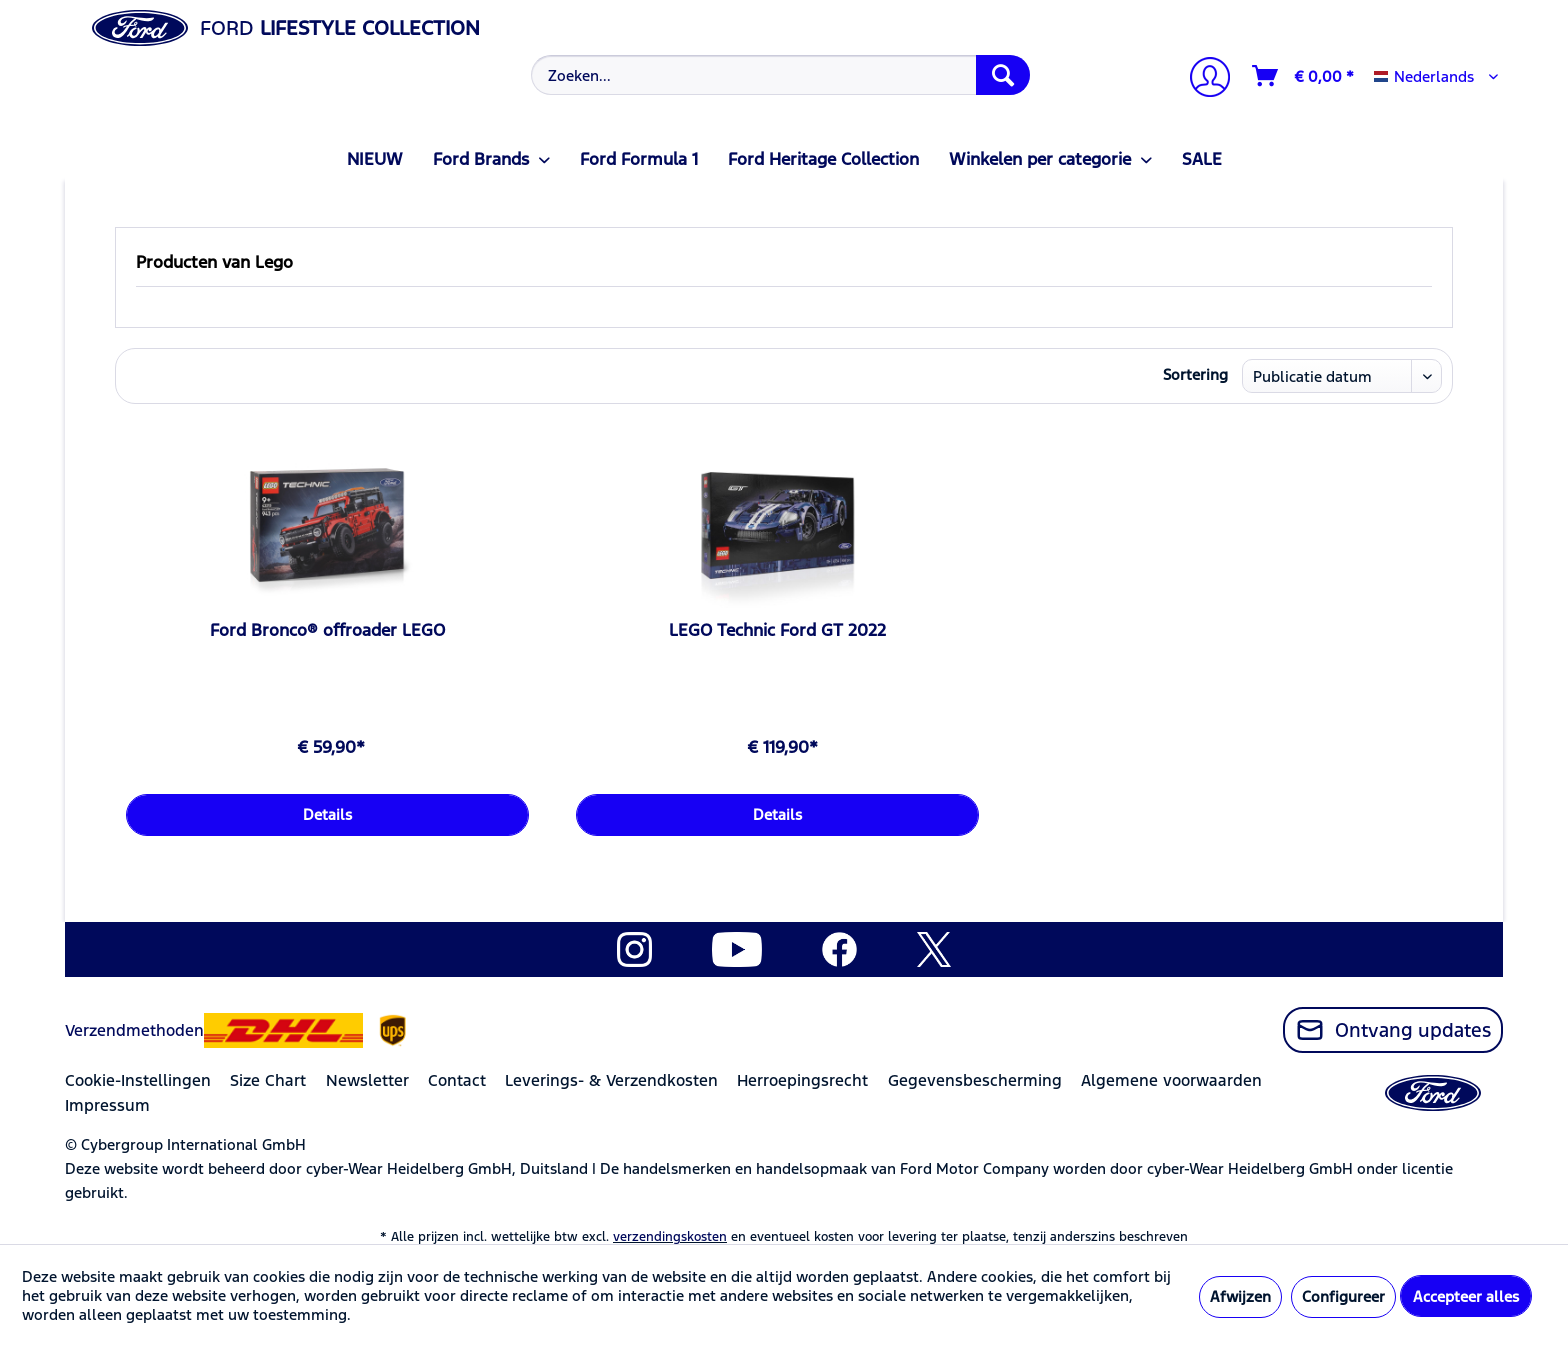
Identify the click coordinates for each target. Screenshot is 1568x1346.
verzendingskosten (670, 1237)
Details (327, 814)
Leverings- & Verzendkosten (611, 1080)
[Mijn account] (1202, 79)
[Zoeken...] (780, 75)
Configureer (1343, 1296)
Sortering (1195, 374)
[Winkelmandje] (1304, 76)
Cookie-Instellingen (138, 1080)
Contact (457, 1080)
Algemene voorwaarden (1171, 1080)
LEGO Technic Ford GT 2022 (777, 630)
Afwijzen (1240, 1296)
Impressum (107, 1105)
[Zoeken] (1003, 75)
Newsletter (367, 1080)
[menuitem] (778, 75)
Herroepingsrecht (802, 1080)
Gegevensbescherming (975, 1080)
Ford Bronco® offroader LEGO (327, 630)
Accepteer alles (1466, 1296)
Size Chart (268, 1080)
